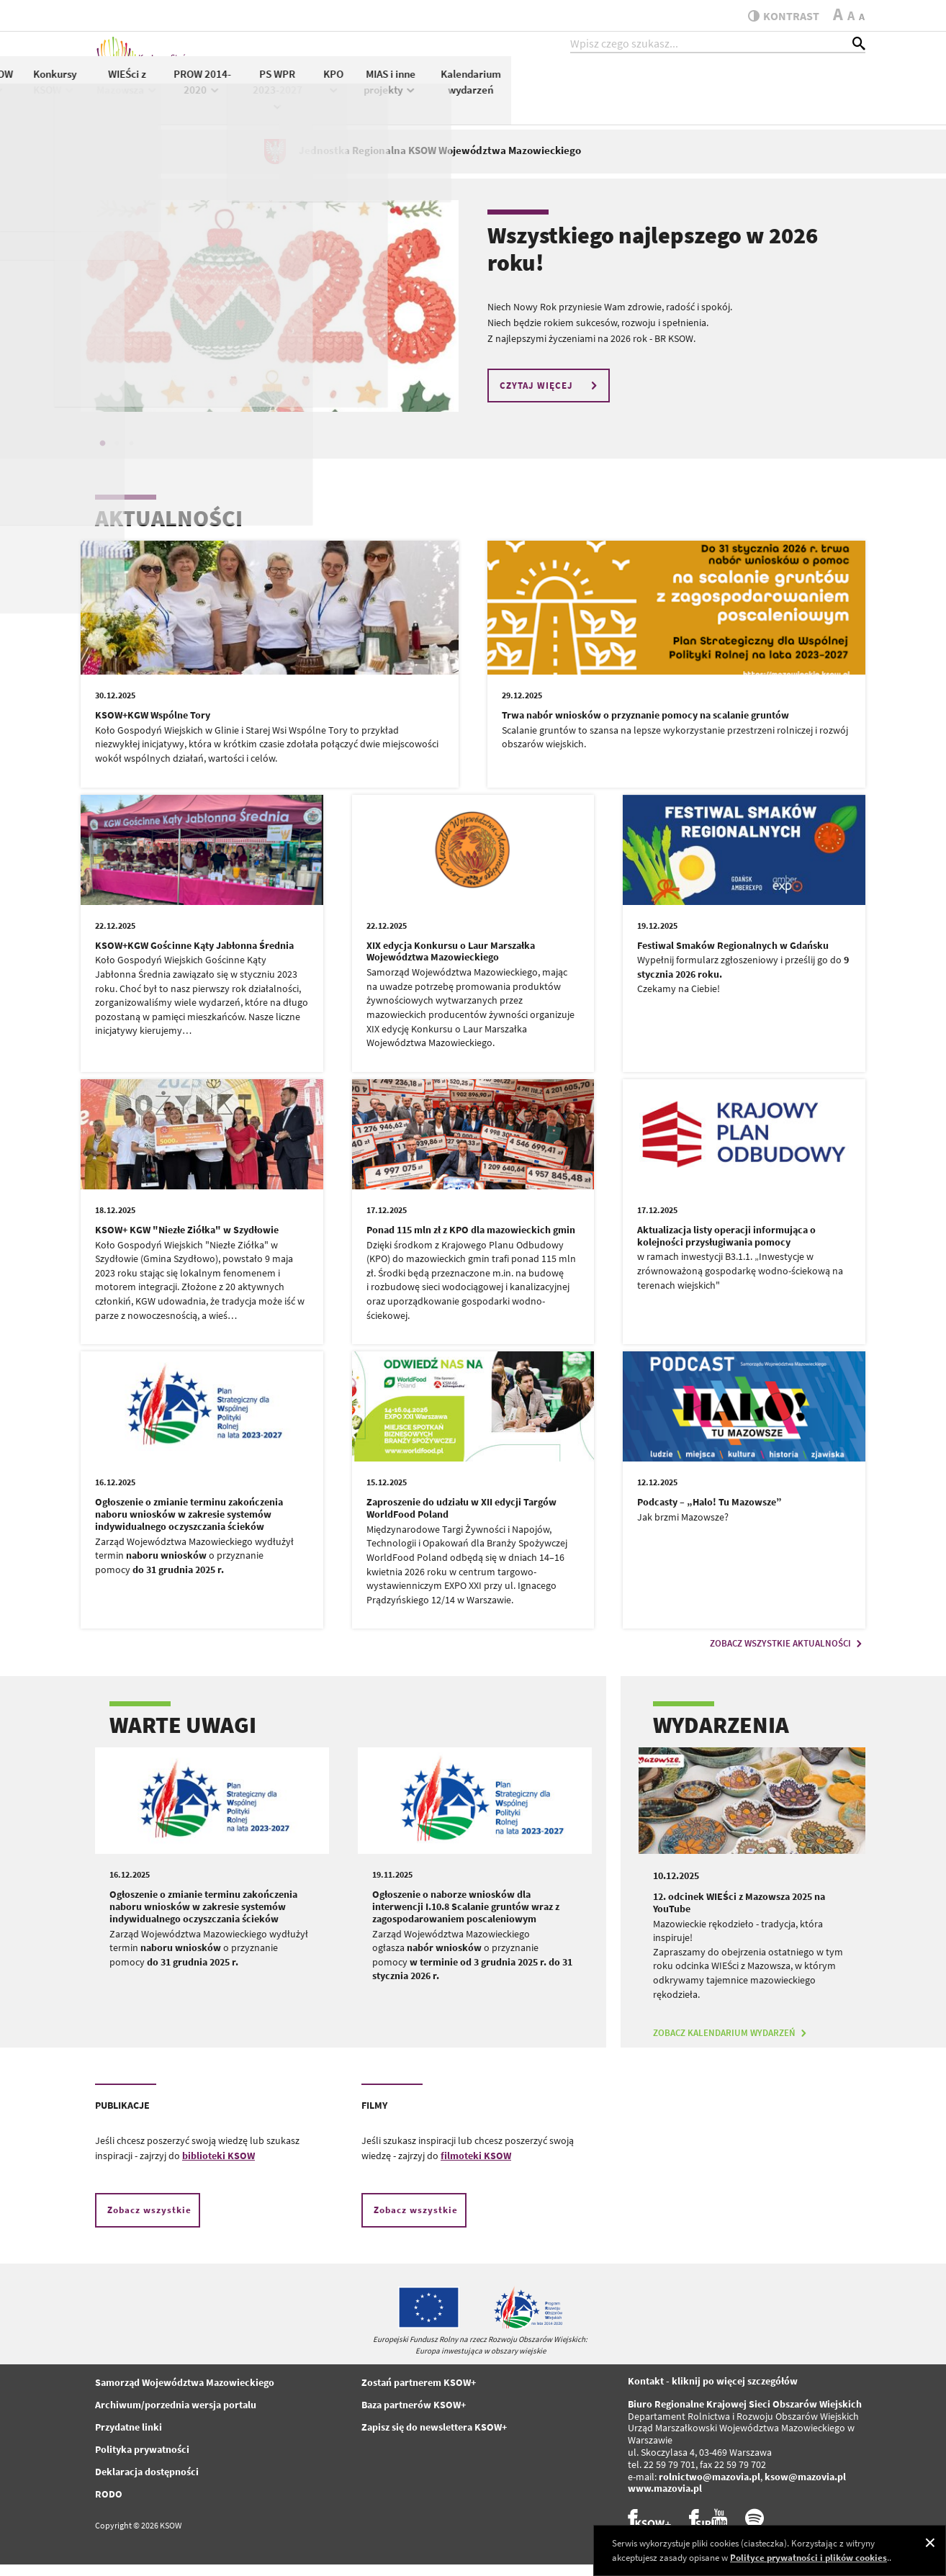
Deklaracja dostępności (147, 2483)
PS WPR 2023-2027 (631, 99)
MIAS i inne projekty (744, 92)
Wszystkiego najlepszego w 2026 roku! (652, 261)
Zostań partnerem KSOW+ (418, 2394)
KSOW (353, 91)
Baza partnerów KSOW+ (413, 2416)
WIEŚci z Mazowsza (481, 92)
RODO (108, 2506)
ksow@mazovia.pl (805, 2488)
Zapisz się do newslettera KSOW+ (434, 2439)
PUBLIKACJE (122, 2117)
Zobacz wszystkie (149, 2222)
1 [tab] (102, 455)
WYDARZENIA (721, 1737)
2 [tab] (116, 455)
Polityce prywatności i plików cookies (808, 2558)
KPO (687, 91)
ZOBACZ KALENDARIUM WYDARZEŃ (731, 2045)
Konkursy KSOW (408, 92)
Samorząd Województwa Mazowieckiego (184, 2394)
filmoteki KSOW (476, 2167)
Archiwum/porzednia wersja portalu (175, 2416)
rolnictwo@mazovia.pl (709, 2488)
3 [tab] (131, 455)
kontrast (778, 16)
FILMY (374, 2117)
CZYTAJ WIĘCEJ (550, 397)
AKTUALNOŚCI (169, 529)
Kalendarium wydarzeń (825, 92)
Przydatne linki (128, 2439)
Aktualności (298, 84)
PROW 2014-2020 (556, 92)
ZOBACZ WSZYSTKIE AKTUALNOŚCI (787, 1655)
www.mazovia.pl (665, 2500)
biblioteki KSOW (218, 2167)
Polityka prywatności (142, 2461)
